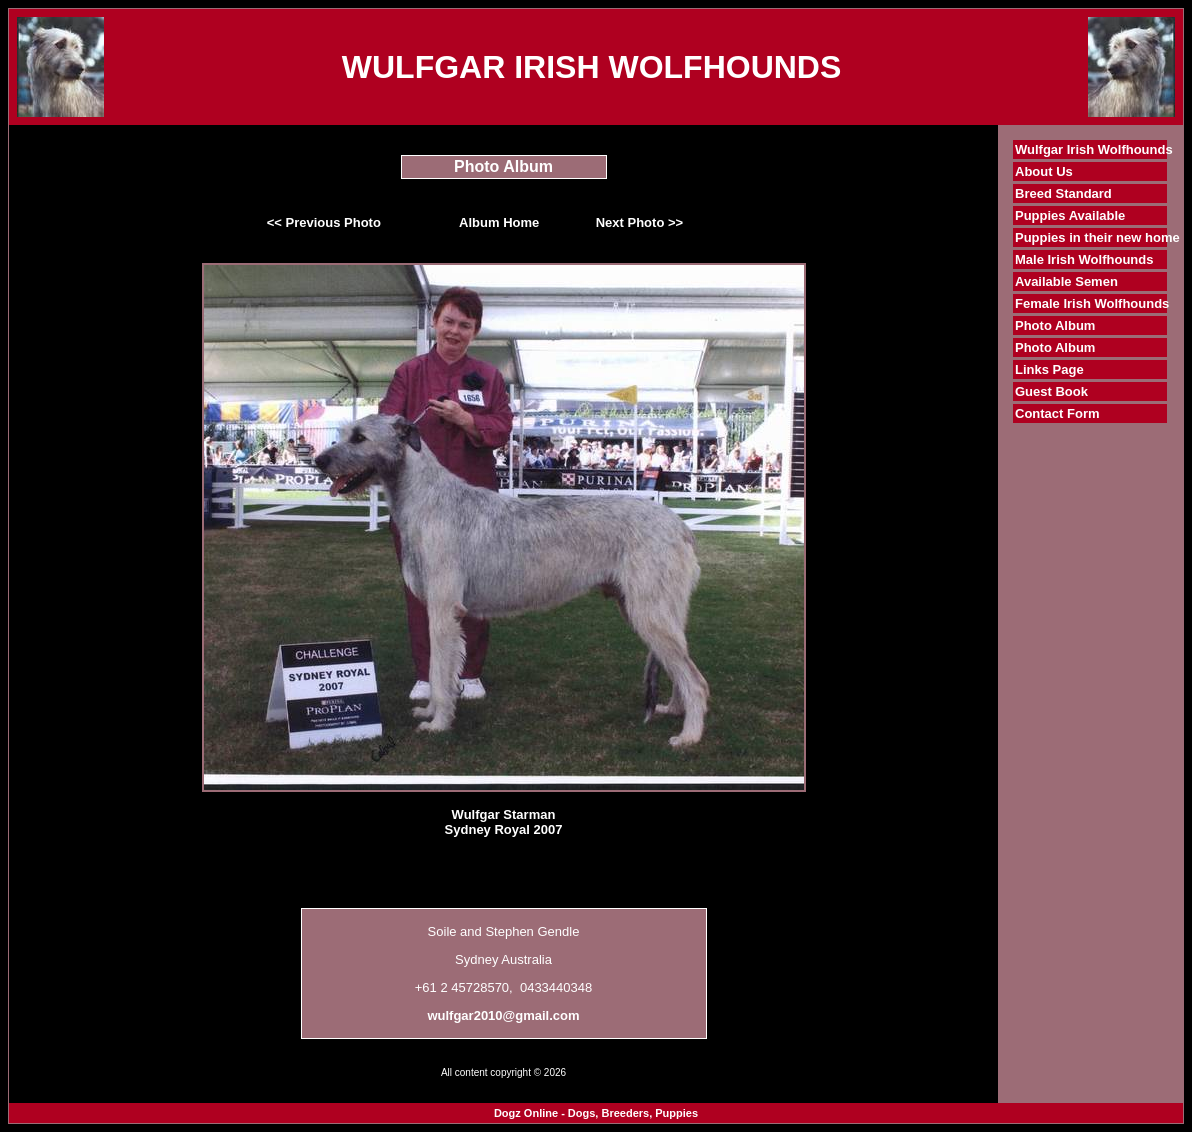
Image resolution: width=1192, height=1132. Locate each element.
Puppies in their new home (1097, 237)
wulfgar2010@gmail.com (503, 1015)
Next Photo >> (639, 222)
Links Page (1049, 369)
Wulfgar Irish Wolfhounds (1094, 149)
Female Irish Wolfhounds (1092, 303)
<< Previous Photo (324, 222)
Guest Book (1051, 391)
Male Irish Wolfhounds (1084, 259)
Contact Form (1057, 413)
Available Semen (1066, 281)
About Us (1044, 171)
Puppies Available (1070, 215)
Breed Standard (1063, 193)
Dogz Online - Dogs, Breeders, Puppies (596, 1113)
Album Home (499, 222)
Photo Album (1055, 325)
